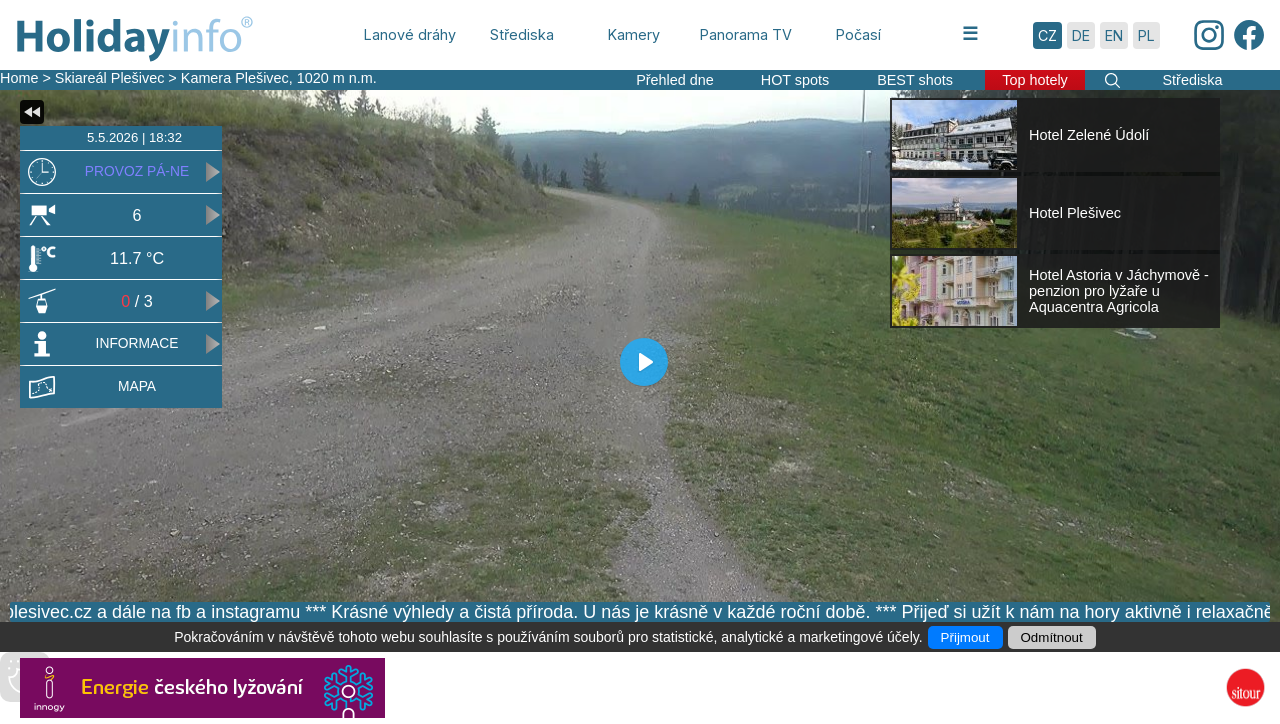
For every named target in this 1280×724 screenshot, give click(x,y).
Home (19, 78)
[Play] (644, 362)
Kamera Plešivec (235, 78)
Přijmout (965, 637)
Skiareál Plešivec (110, 78)
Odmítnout (1052, 637)
